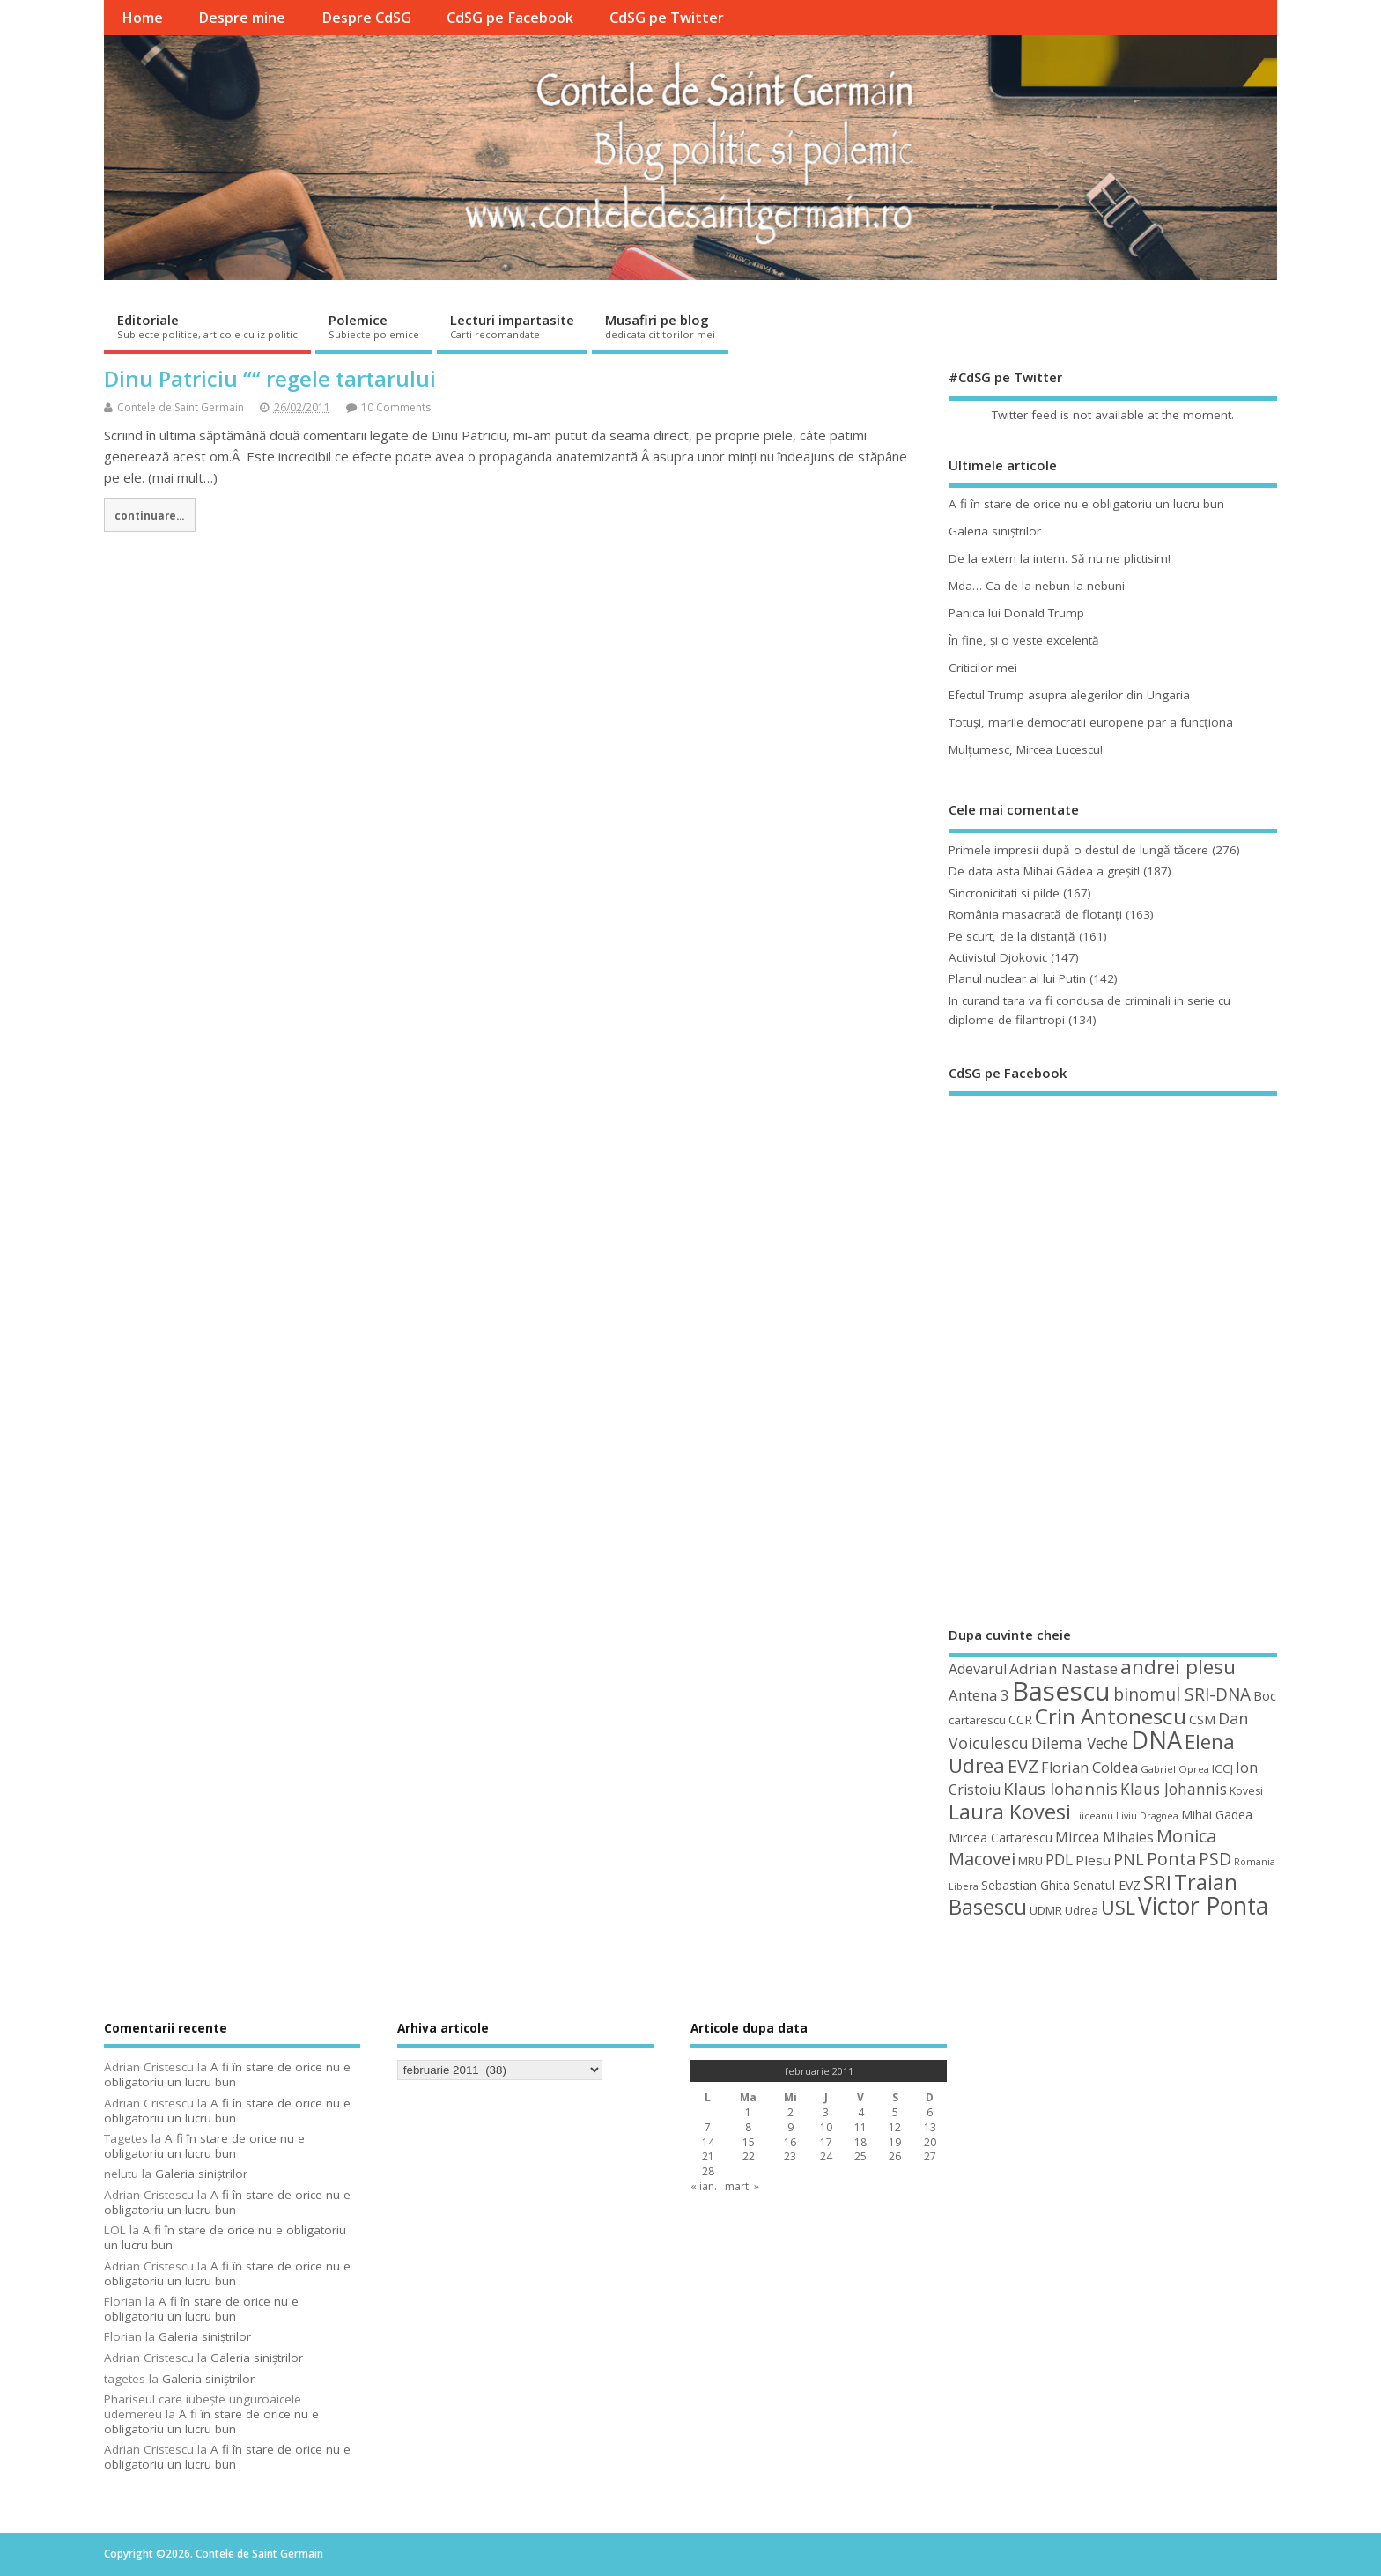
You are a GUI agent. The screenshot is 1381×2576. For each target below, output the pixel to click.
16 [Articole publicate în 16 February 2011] (790, 2142)
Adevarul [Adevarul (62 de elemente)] (978, 1669)
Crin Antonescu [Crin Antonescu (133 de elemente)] (1110, 1716)
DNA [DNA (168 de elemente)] (1156, 1739)
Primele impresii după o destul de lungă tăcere (1078, 850)
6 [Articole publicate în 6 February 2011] (930, 2112)
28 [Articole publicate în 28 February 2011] (708, 2171)
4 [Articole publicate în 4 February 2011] (861, 2112)
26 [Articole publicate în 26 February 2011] (895, 2156)
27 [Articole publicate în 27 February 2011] (930, 2156)
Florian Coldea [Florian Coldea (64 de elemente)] (1089, 1767)
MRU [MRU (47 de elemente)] (1030, 1861)
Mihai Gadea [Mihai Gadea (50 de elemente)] (1216, 1814)
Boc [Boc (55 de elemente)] (1264, 1695)
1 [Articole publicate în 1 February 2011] (748, 2112)
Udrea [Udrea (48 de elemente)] (1081, 1910)
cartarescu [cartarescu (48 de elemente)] (977, 1720)
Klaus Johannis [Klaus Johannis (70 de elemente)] (1173, 1788)
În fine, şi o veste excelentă (1024, 640)
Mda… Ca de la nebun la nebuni (1037, 586)
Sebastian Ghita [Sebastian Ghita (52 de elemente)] (1025, 1885)
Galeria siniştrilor (995, 531)
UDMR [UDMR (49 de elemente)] (1046, 1910)
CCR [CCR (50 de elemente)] (1020, 1719)
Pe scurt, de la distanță (1012, 936)
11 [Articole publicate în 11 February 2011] (860, 2127)
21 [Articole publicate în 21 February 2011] (708, 2156)
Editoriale (207, 326)
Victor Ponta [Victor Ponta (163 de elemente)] (1203, 1906)
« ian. (703, 2186)
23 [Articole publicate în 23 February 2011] (790, 2156)
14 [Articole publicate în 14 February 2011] (708, 2142)
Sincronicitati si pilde (1004, 893)
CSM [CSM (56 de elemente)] (1202, 1719)
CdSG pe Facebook (510, 17)
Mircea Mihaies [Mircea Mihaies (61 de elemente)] (1104, 1837)
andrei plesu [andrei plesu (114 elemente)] (1178, 1666)
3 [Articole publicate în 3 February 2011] (826, 2112)
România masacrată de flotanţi (1035, 914)
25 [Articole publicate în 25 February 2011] (860, 2156)
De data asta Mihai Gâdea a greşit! (1044, 871)
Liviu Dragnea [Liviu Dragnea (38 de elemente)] (1147, 1816)
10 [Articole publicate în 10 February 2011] (826, 2127)
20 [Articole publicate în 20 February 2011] (930, 2142)
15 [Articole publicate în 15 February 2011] (748, 2142)
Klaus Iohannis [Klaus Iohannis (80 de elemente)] (1060, 1788)
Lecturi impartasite (512, 326)
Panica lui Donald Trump (1016, 613)
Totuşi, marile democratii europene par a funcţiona (1091, 722)
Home (142, 17)
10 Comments (396, 407)
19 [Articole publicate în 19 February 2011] (895, 2142)
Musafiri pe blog (660, 326)
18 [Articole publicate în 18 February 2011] (860, 2142)
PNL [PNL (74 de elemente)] (1128, 1859)
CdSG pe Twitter (666, 17)
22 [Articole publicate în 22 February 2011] (748, 2156)
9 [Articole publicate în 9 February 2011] (790, 2127)
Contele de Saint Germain (180, 407)
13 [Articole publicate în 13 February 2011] (930, 2127)
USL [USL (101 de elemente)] (1118, 1907)
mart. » (742, 2186)
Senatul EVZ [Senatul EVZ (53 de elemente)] (1107, 1885)
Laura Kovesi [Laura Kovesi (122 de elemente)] (1010, 1811)
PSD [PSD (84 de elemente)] (1215, 1859)
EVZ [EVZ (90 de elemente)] (1023, 1765)
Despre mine (241, 17)
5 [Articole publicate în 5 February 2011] (895, 2112)
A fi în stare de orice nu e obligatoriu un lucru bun (1086, 504)
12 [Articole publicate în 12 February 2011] (895, 2127)
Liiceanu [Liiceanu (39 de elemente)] (1093, 1815)
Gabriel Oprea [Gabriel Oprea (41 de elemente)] (1175, 1768)
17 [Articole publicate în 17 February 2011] (826, 2142)
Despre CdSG (366, 17)
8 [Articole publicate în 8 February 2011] (748, 2127)
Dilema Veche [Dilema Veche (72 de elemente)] (1079, 1742)
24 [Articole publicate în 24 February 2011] (826, 2156)
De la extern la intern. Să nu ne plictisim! (1060, 558)
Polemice (374, 326)
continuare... (149, 515)
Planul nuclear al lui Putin (1017, 978)
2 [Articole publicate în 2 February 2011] (790, 2112)
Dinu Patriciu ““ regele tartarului (270, 378)
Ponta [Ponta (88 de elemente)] (1171, 1859)
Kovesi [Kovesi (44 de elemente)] (1246, 1790)
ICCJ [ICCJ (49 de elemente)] (1222, 1768)
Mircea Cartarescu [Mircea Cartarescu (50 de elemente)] (1000, 1837)
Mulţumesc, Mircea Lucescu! (1026, 749)
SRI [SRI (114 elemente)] (1157, 1882)
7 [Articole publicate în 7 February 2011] (708, 2127)
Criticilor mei (983, 667)
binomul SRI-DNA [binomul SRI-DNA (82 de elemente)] (1182, 1694)
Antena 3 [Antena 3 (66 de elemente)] (979, 1695)
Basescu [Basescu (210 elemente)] (1061, 1691)
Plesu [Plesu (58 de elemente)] (1093, 1860)
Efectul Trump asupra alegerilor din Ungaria (1069, 695)
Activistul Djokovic (998, 957)
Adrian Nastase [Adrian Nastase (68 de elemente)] (1063, 1668)
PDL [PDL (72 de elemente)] (1059, 1859)
